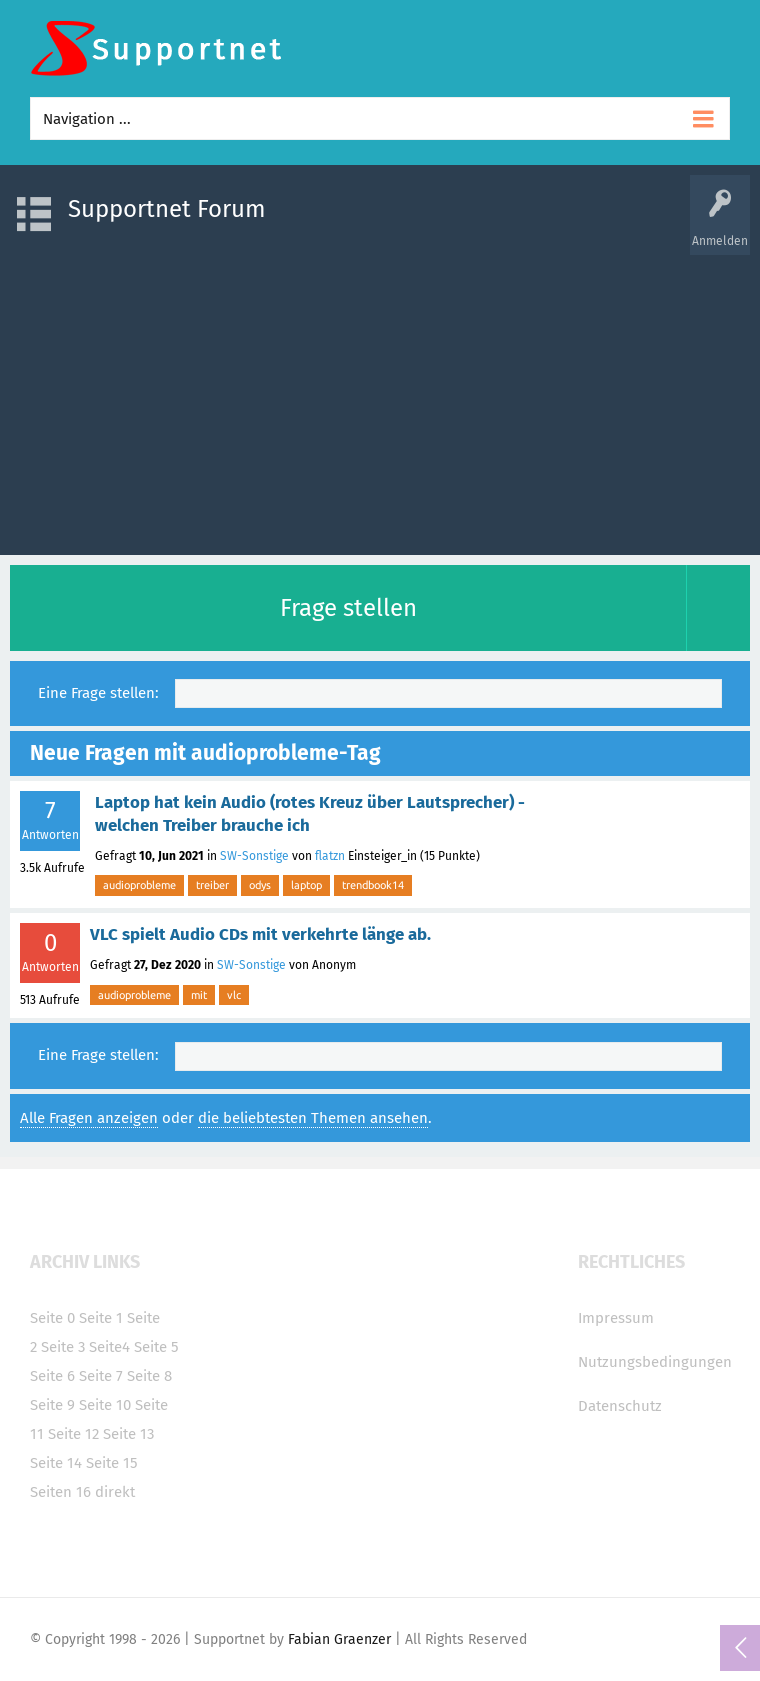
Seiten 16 (60, 1492)
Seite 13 (128, 1434)
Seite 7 (101, 1376)
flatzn (330, 856)
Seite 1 (101, 1318)
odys (260, 885)
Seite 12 (73, 1434)
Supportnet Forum (167, 209)
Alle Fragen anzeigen (89, 1118)
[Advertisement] (380, 395)
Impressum (616, 1318)
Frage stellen (348, 608)
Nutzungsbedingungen (655, 1362)
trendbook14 (373, 885)
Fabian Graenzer (339, 1639)
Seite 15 (112, 1463)
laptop (306, 885)
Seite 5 (156, 1347)
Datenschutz (620, 1406)
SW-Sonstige (254, 856)
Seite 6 (52, 1376)
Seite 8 (149, 1376)
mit (199, 995)
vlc (234, 995)
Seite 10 (105, 1405)
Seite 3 (63, 1347)
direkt (115, 1492)
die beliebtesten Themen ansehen (313, 1118)
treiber (212, 885)
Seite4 (109, 1347)
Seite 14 (56, 1463)
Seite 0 (52, 1318)
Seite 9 (52, 1405)
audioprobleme (139, 885)
